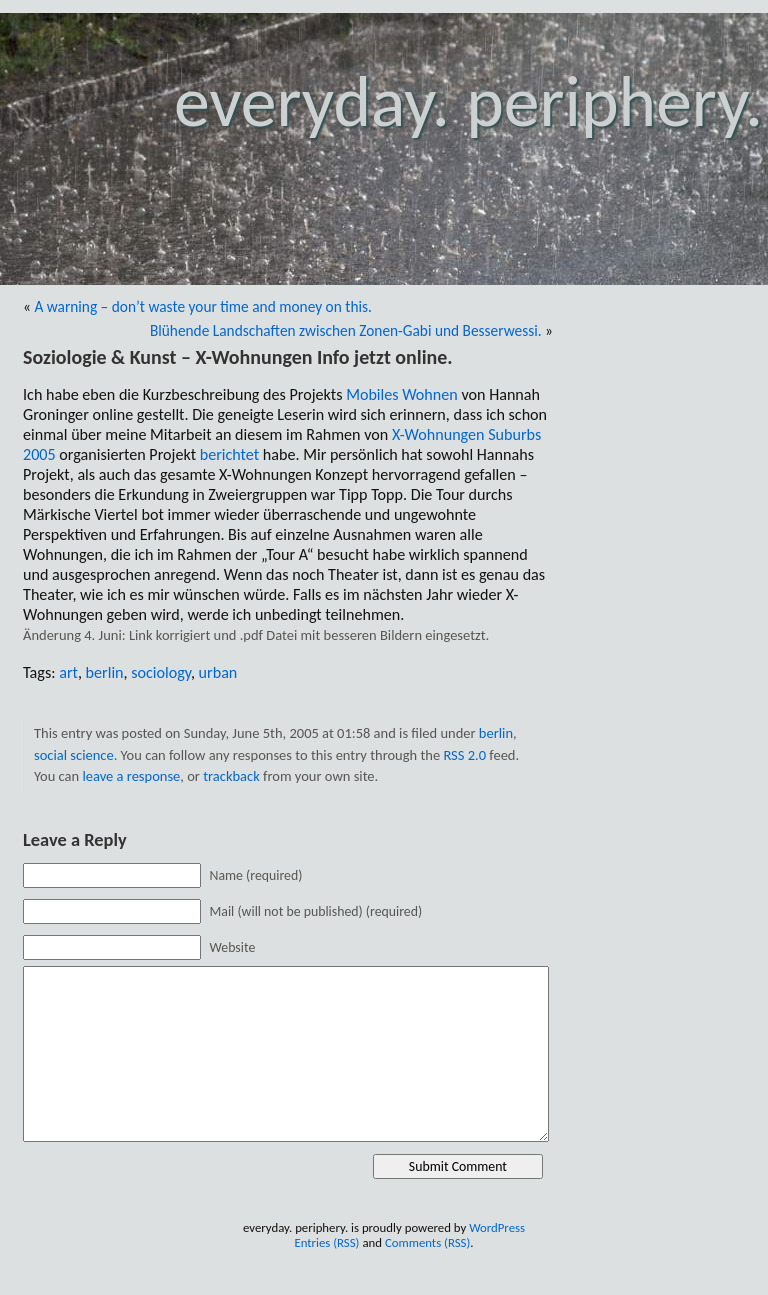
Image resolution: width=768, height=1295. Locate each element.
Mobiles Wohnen (402, 394)
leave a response (131, 776)
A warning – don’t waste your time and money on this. (203, 306)
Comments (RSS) (427, 1242)
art (68, 672)
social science (74, 755)
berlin (105, 672)
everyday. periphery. (468, 101)
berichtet (229, 454)
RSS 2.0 (464, 755)
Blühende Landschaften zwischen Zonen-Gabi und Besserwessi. (346, 330)
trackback (231, 776)
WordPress (497, 1227)
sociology (161, 672)
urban (218, 672)
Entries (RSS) (326, 1242)
